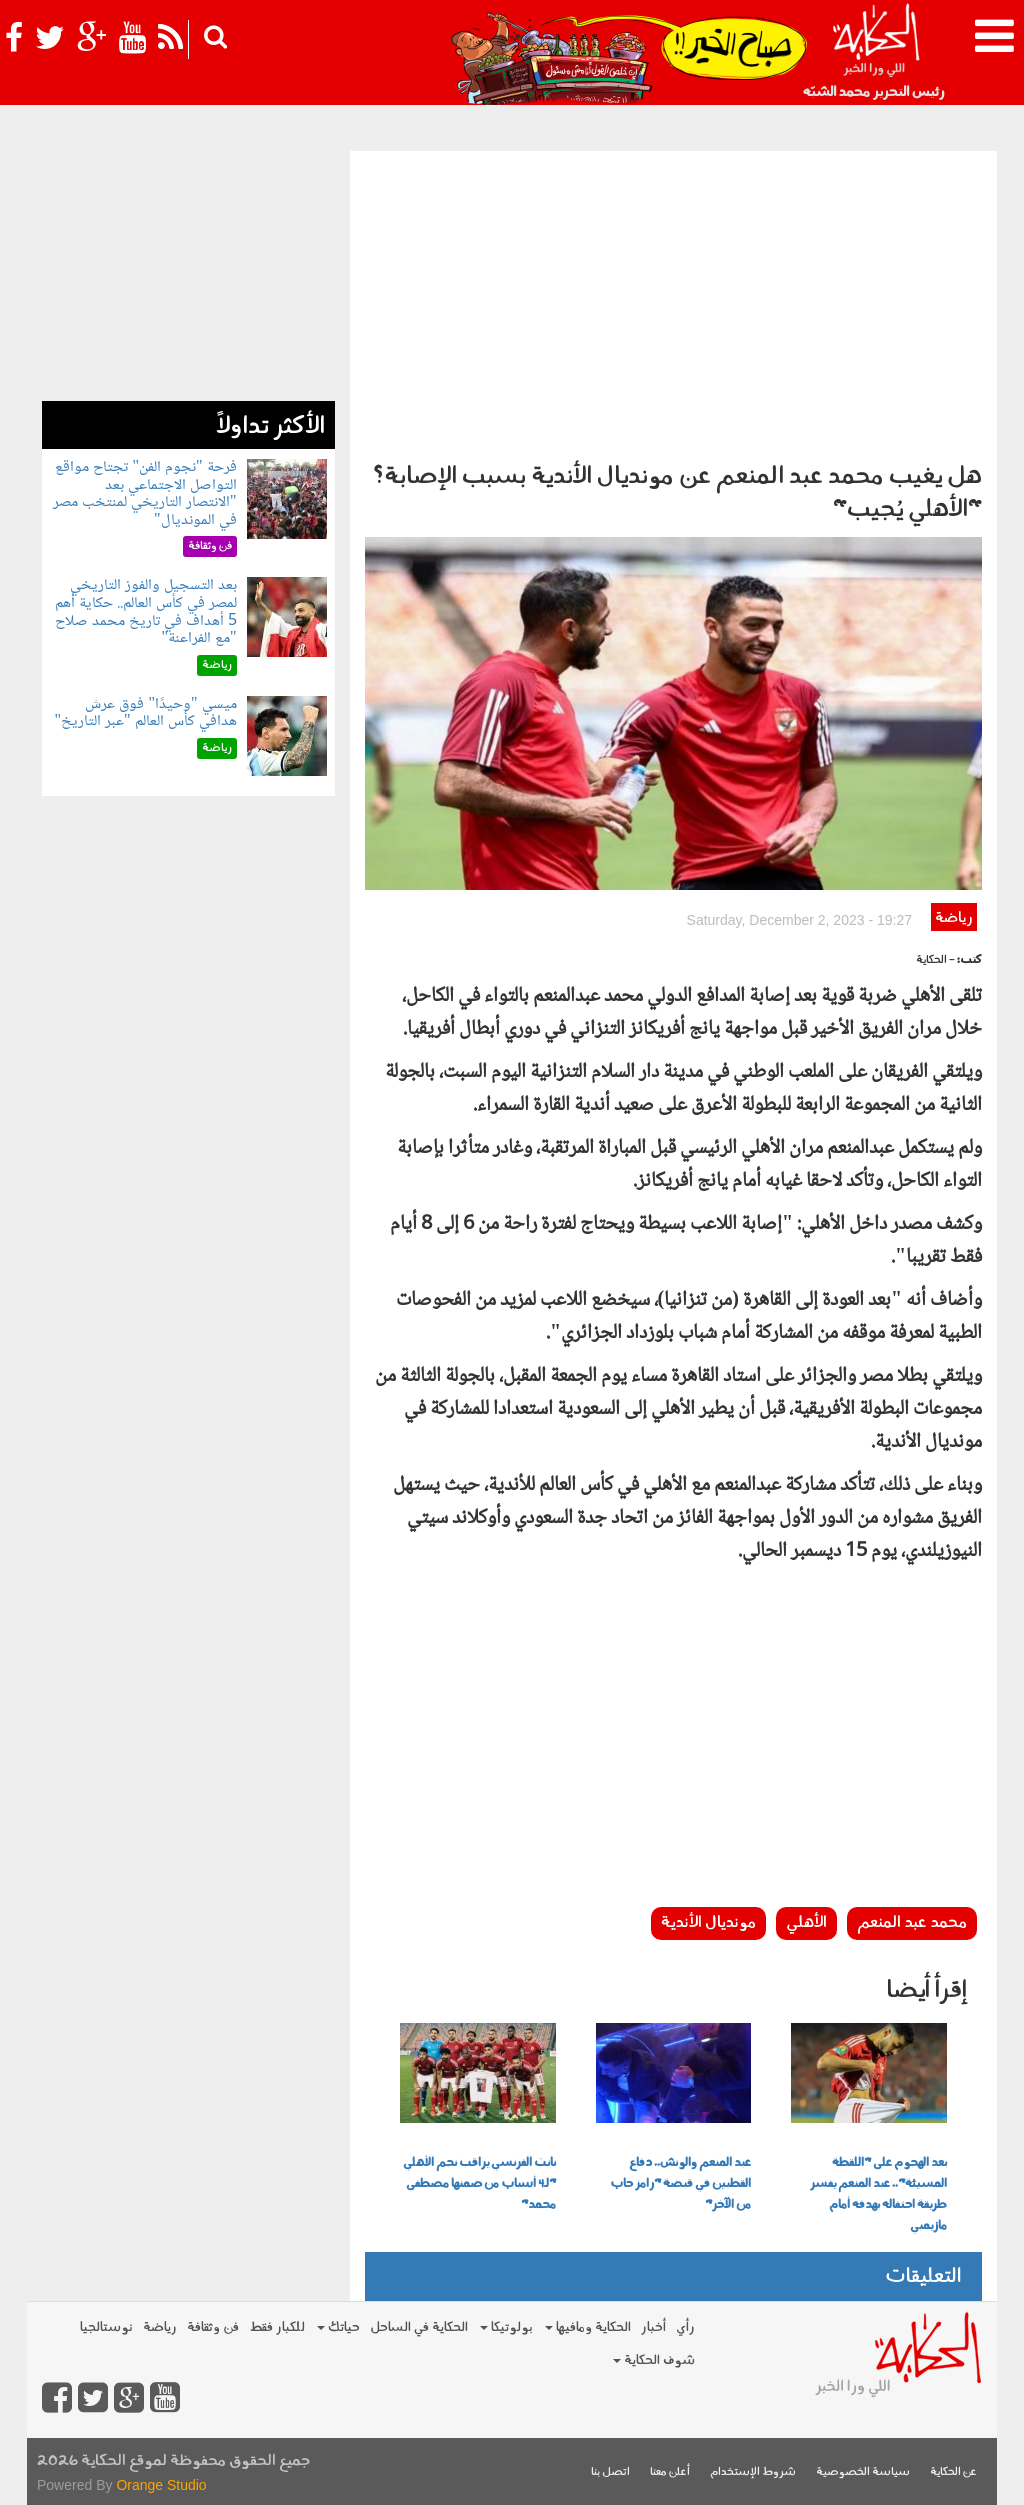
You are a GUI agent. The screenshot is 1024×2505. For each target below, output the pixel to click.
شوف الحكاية (654, 2360)
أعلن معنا (670, 2472)
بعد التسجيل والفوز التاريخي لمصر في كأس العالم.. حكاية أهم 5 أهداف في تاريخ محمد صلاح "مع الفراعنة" (146, 612)
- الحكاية (935, 960)
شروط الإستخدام (753, 2472)
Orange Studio (161, 2485)
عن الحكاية (953, 2472)
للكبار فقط (277, 2327)
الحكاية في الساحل (419, 2327)
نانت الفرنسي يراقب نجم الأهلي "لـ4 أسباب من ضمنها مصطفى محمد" (479, 2184)
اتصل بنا (610, 2472)
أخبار (653, 2327)
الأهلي (806, 1923)
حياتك (338, 2327)
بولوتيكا (506, 2327)
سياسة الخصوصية (863, 2472)
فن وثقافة (213, 2327)
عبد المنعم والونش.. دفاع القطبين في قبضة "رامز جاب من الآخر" (680, 2184)
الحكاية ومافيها (588, 2327)
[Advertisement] (673, 301)
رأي (685, 2327)
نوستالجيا (106, 2327)
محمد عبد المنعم (912, 1923)
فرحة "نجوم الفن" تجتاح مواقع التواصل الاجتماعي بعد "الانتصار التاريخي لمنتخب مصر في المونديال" (145, 494)
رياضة (953, 918)
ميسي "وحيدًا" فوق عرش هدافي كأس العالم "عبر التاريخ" (145, 713)
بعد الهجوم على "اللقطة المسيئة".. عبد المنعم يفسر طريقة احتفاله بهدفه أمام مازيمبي (878, 2194)
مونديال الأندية (708, 1923)
